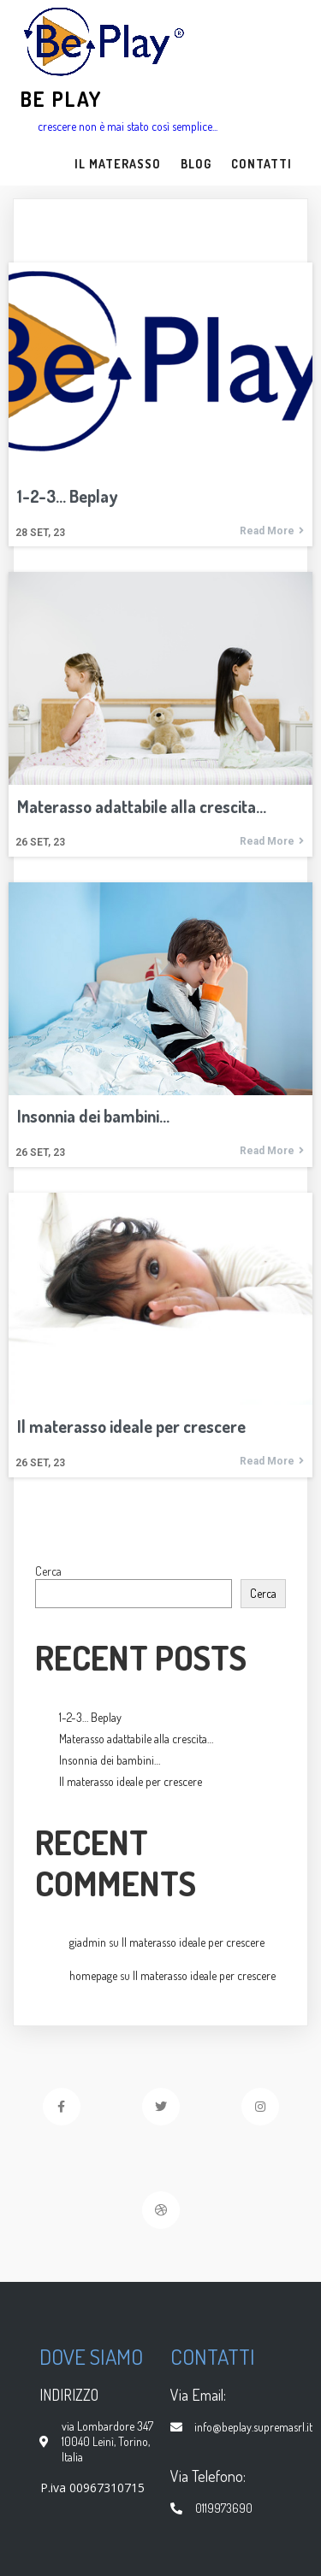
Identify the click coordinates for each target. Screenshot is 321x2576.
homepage (93, 1975)
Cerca (48, 1571)
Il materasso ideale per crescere (130, 1781)
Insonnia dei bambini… (109, 1760)
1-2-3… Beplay (90, 1717)
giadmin (87, 1942)
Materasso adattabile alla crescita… (136, 1738)
